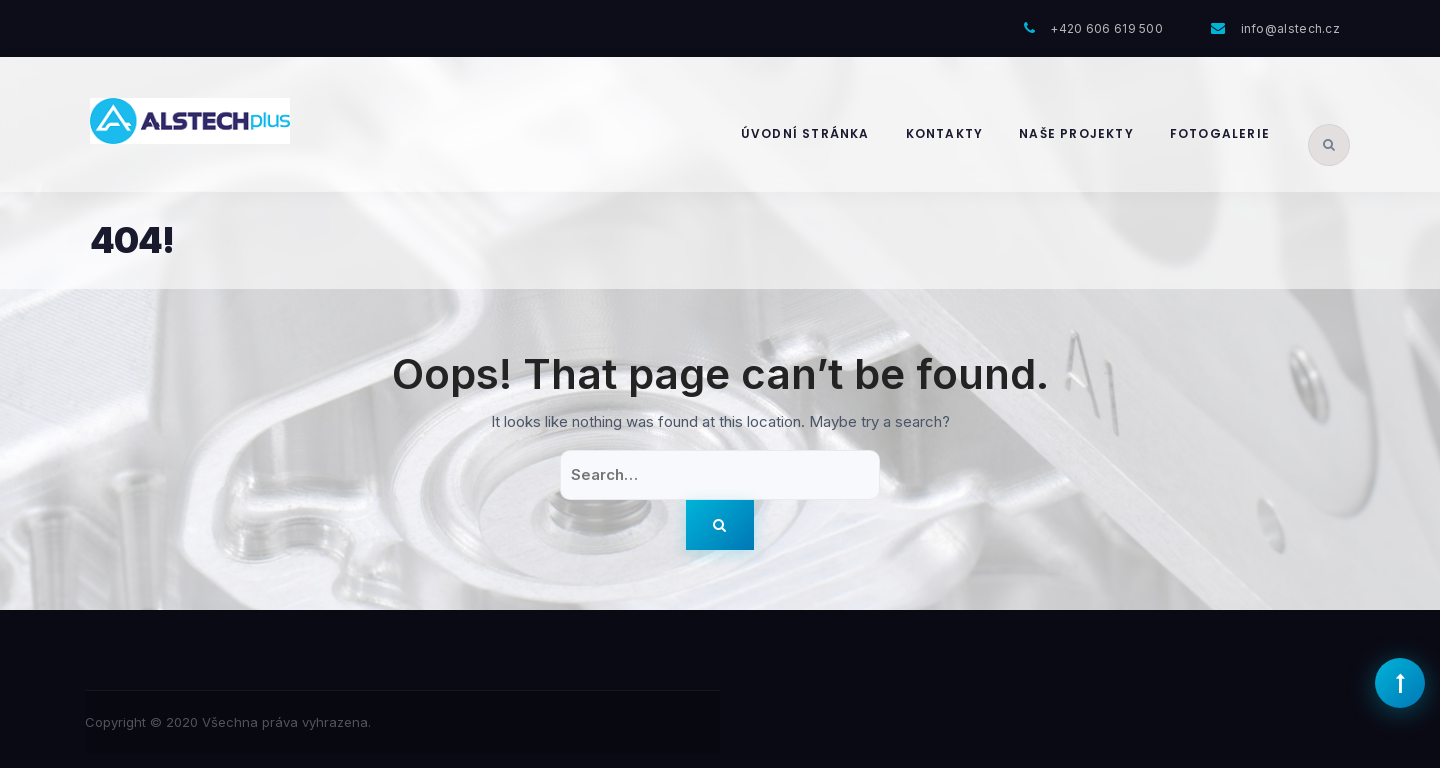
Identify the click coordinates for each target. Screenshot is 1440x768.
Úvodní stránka (805, 133)
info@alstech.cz (1291, 28)
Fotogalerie (1220, 133)
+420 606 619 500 (1106, 28)
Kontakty (945, 133)
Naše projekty (1076, 133)
